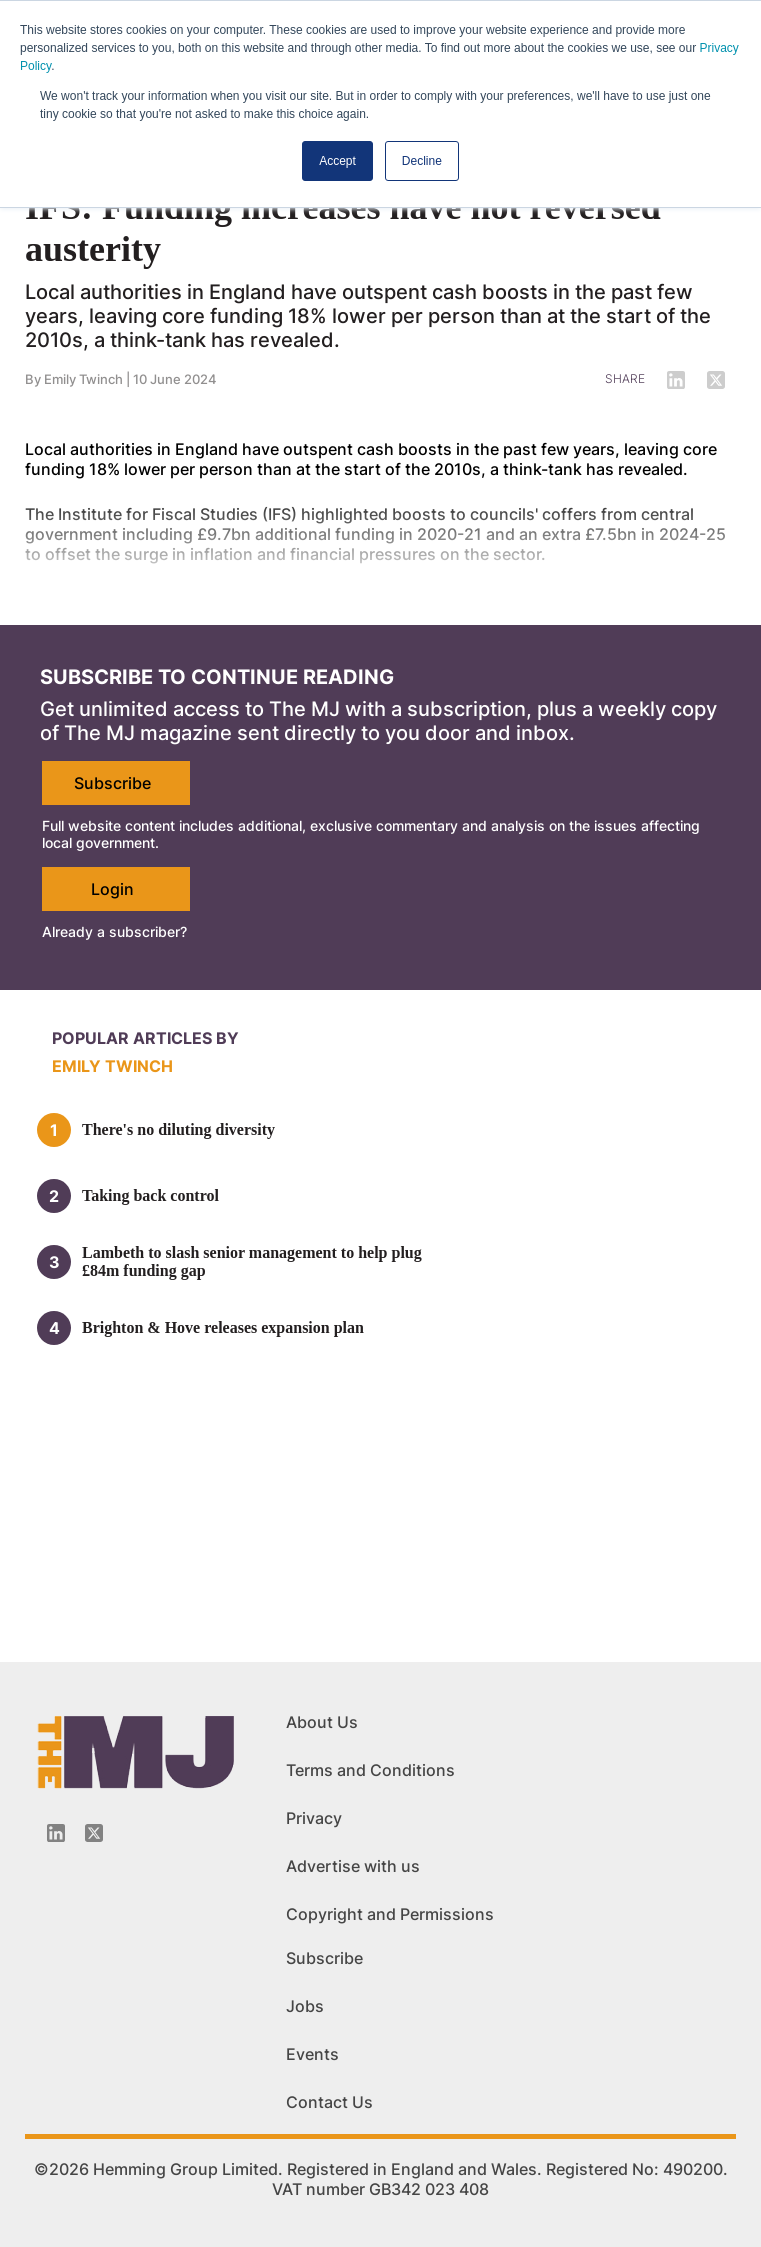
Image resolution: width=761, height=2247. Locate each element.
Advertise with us (353, 1866)
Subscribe (112, 783)
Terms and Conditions (370, 1770)
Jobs (305, 2006)
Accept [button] (337, 161)
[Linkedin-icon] (56, 1833)
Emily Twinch (112, 1066)
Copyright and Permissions (390, 1914)
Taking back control (150, 1195)
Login (112, 889)
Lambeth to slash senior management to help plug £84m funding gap (252, 1261)
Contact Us (329, 2102)
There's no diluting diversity (178, 1129)
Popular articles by (145, 1038)
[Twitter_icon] (94, 1833)
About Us (322, 1722)
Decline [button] (422, 161)
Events (312, 2054)
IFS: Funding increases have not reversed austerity (343, 228)
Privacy (314, 1818)
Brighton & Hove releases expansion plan (223, 1327)
